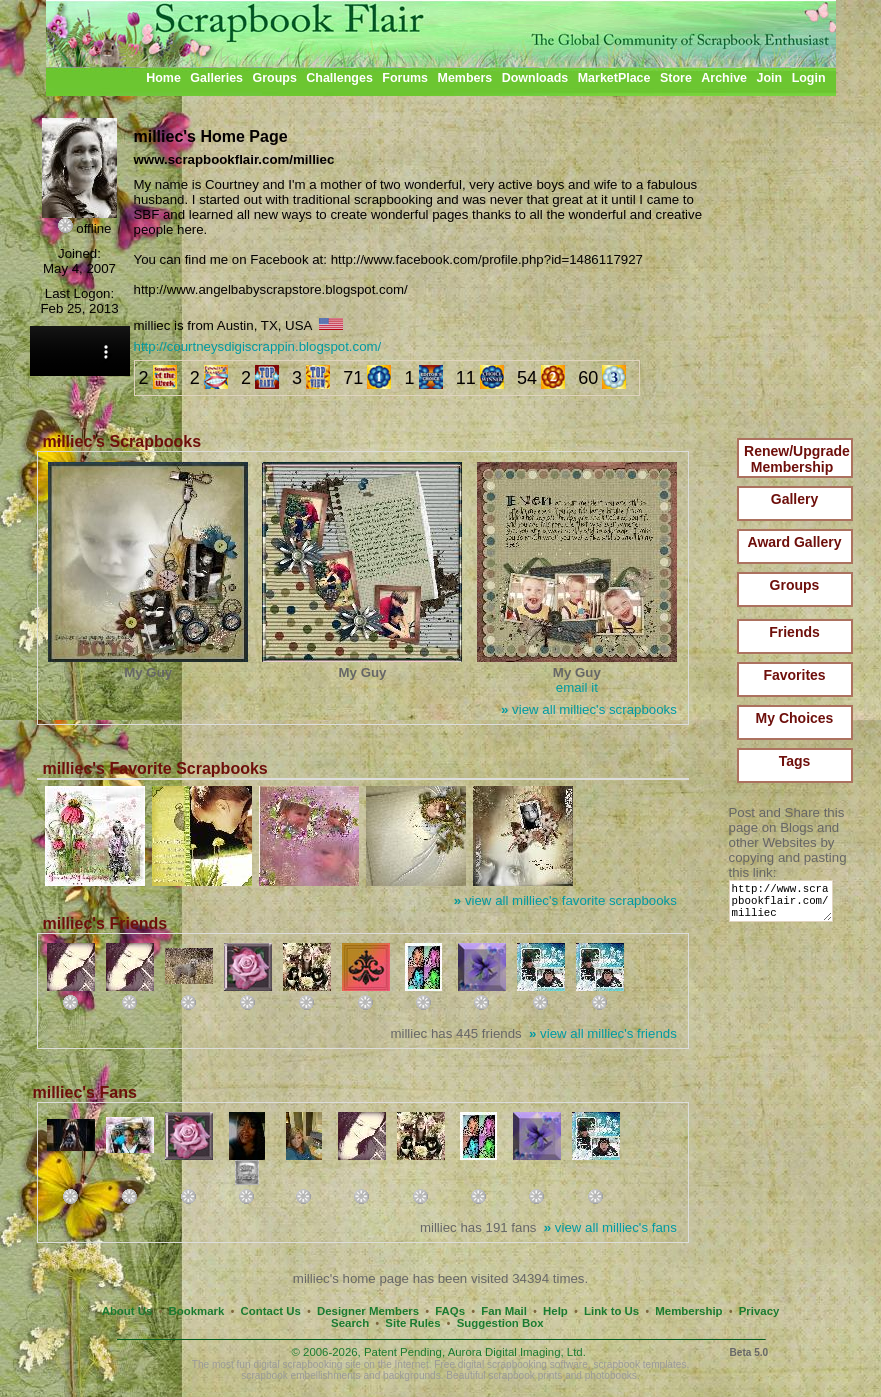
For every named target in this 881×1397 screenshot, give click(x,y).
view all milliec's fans (610, 1227)
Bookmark (197, 1311)
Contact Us (271, 1311)
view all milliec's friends (603, 1033)
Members (465, 78)
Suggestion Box (500, 1323)
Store (676, 78)
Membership (688, 1311)
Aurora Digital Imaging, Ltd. (517, 1352)
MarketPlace (614, 78)
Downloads (535, 78)
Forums (405, 78)
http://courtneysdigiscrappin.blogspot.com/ (258, 346)
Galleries (216, 78)
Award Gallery (795, 542)
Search (350, 1323)
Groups (274, 78)
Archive (724, 78)
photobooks (611, 1375)
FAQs (450, 1311)
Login (809, 78)
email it (577, 687)
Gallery (794, 499)
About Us (127, 1311)
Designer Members (368, 1311)
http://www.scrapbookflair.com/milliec (784, 905)
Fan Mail (504, 1311)
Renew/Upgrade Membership (797, 459)
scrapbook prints (525, 1375)
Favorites (794, 675)
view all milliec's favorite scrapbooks (565, 900)
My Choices (795, 718)
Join (770, 78)
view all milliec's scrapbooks (589, 709)
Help (555, 1311)
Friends (794, 632)
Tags (795, 761)
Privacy (759, 1311)
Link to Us (611, 1311)
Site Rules (412, 1323)
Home (163, 78)
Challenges (339, 78)
